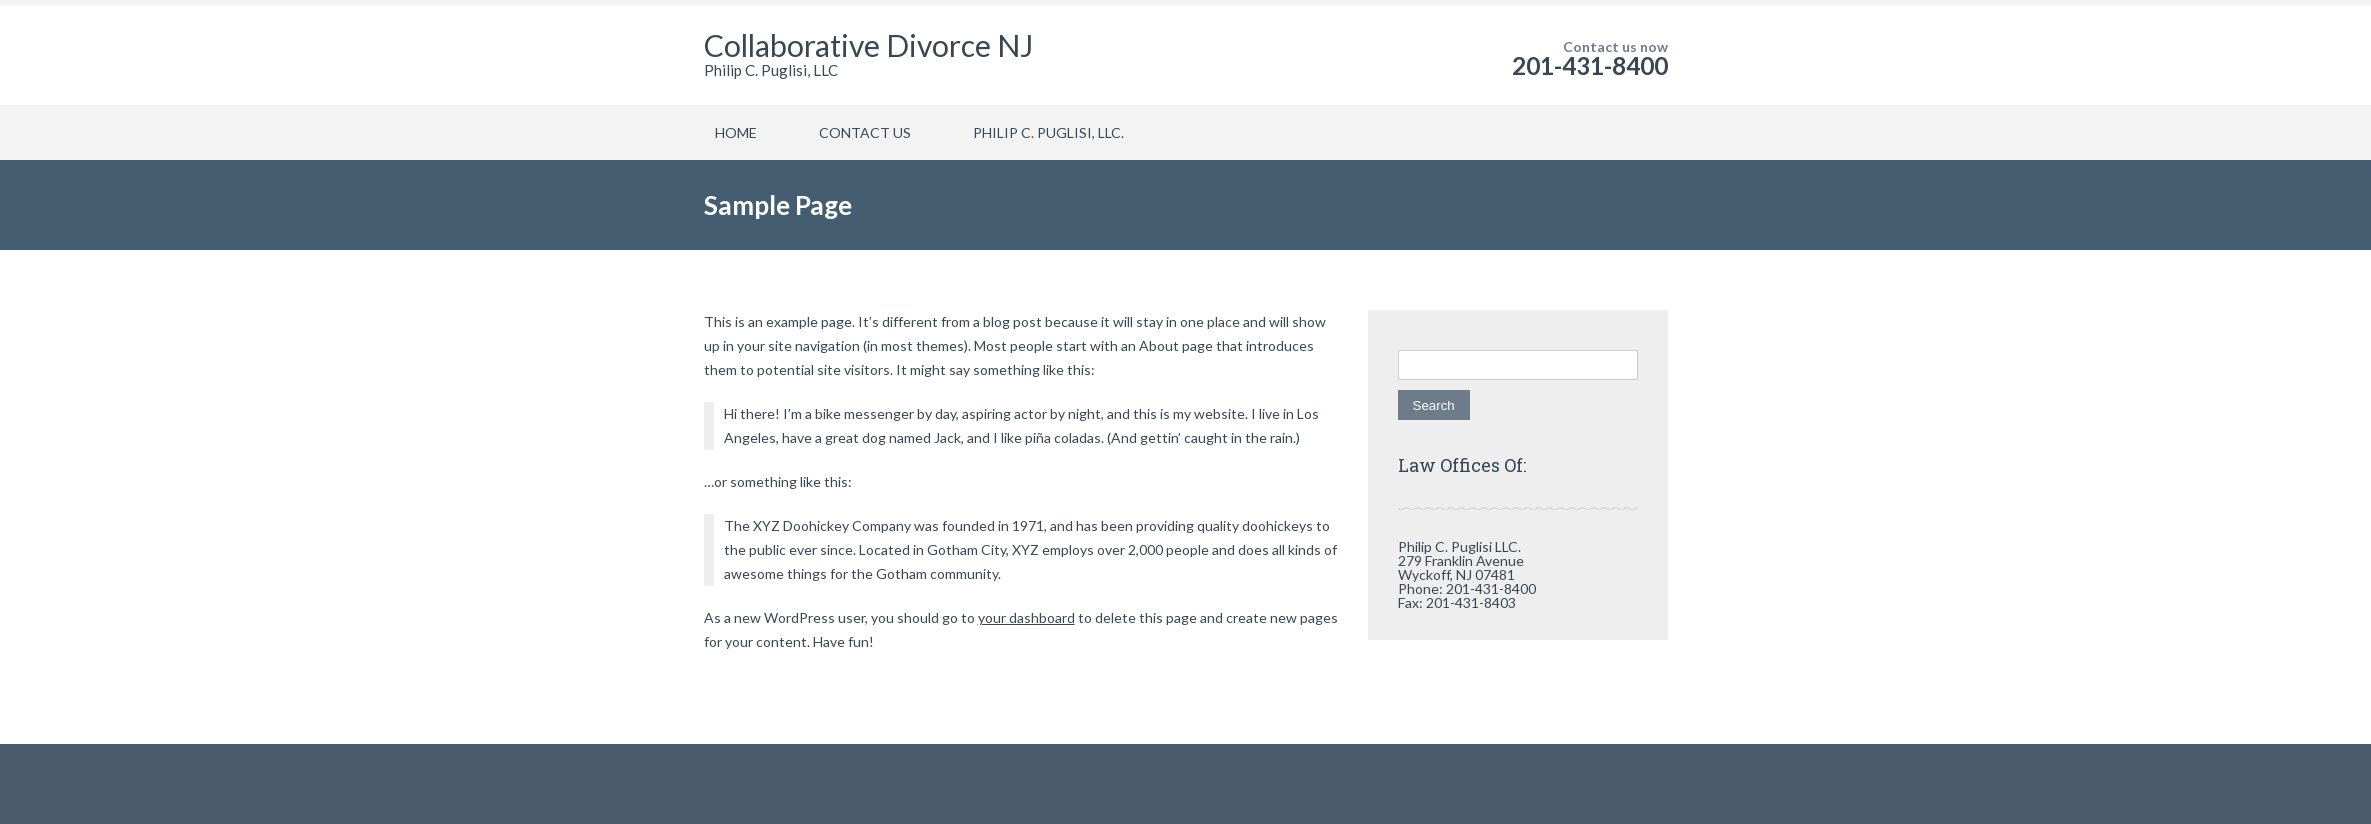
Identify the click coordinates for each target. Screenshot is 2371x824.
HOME (736, 132)
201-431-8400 (1590, 65)
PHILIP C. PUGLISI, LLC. (1048, 132)
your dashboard (1026, 617)
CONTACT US (865, 132)
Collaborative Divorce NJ (868, 45)
